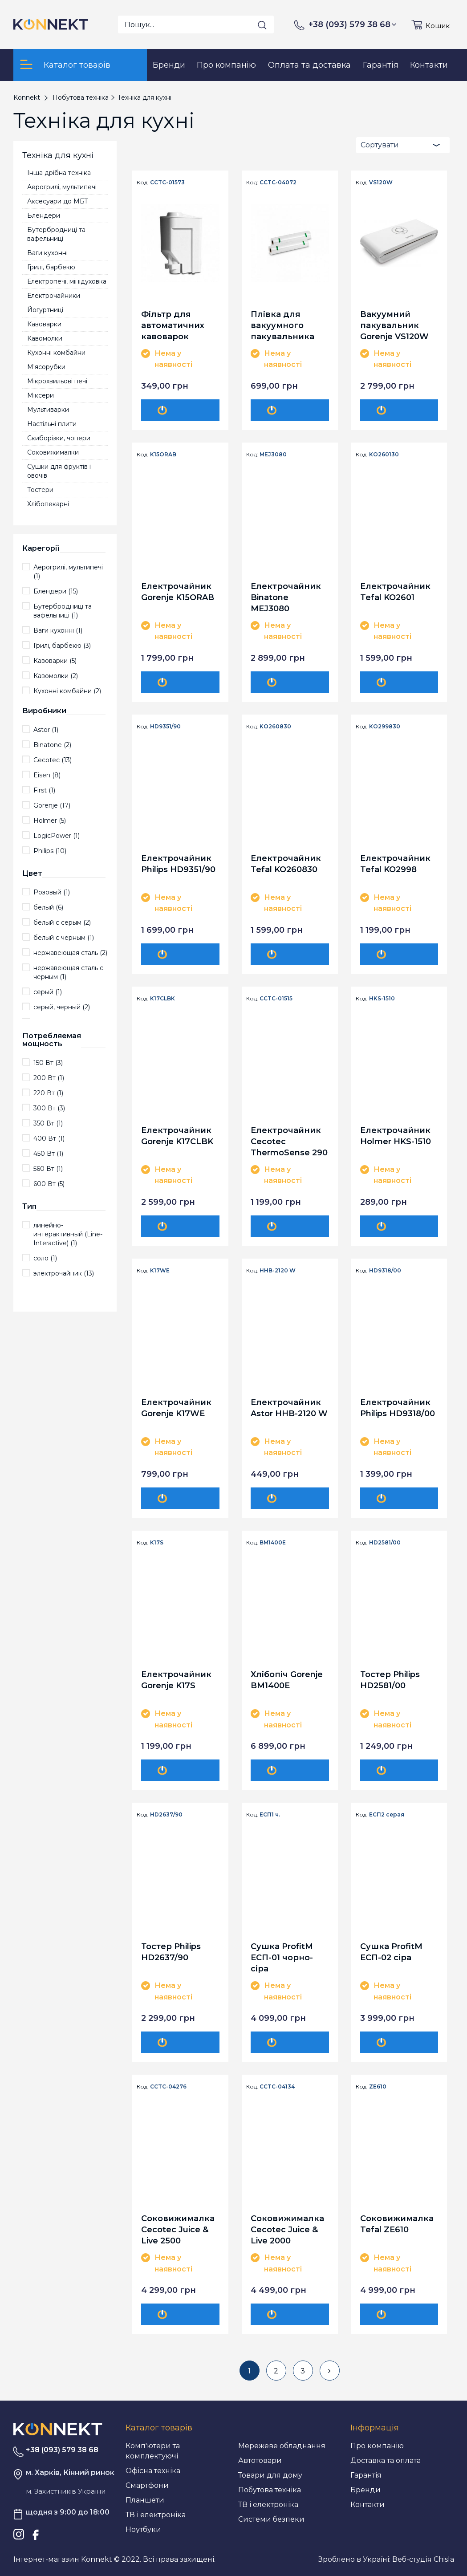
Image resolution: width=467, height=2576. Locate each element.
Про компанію (377, 2446)
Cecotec (52, 760)
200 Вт (48, 1078)
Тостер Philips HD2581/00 (390, 1680)
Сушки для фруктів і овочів (59, 471)
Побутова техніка (269, 2490)
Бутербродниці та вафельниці (56, 234)
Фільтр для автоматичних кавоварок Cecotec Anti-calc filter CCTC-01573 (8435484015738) (178, 325)
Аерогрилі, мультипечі (62, 187)
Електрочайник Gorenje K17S (176, 1680)
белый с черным (63, 938)
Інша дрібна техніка (59, 173)
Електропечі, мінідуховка (66, 281)
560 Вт (48, 1169)
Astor (45, 730)
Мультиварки (48, 410)
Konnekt (26, 97)
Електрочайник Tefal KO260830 (286, 863)
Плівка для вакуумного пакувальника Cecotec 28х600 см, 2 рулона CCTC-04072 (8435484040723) (288, 325)
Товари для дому (270, 2475)
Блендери (43, 215)
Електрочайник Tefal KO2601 (395, 591)
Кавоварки (44, 324)
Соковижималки (53, 452)
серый (47, 992)
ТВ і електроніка (156, 2515)
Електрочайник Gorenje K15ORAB (177, 591)
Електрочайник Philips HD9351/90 (178, 863)
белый (48, 907)
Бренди (365, 2490)
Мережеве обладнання (281, 2446)
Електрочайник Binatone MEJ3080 (286, 597)
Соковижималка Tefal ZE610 (397, 2224)
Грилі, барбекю (51, 267)
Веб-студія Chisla (423, 2559)
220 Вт (48, 1093)
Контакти (367, 2504)
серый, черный (61, 1007)
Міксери (40, 395)
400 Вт (49, 1138)
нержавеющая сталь (70, 953)
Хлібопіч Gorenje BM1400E (287, 1680)
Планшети (145, 2500)
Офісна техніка (153, 2470)
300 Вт (49, 1108)
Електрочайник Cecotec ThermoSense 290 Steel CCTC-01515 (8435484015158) (289, 1141)
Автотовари (260, 2460)
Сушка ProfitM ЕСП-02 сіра (391, 1952)
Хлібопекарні (48, 504)
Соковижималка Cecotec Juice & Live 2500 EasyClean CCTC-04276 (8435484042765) (179, 2229)
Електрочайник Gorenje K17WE (176, 1408)
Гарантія (366, 2475)
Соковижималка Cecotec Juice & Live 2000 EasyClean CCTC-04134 (287, 2229)
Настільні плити (52, 424)
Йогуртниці (45, 310)
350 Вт (48, 1123)
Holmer (49, 821)
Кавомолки (44, 338)
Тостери (40, 490)
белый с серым (62, 922)
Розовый (51, 892)
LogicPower (56, 836)
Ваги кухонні (47, 253)
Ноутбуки (143, 2529)
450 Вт (48, 1154)
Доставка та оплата (385, 2460)
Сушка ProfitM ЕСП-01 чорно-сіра (282, 1957)
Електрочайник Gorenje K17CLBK (177, 1135)
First (44, 790)
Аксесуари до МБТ (57, 201)
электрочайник (63, 1273)
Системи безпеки (271, 2519)
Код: (143, 182)
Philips (49, 851)
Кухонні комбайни (56, 353)
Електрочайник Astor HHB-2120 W (289, 1408)
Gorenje (51, 805)
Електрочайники (53, 296)
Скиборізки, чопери (58, 438)
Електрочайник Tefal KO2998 (395, 863)
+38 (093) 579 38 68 (353, 24)
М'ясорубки (46, 367)
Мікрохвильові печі (57, 381)
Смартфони (147, 2485)
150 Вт (48, 1063)
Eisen (47, 775)
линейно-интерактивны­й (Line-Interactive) (67, 1234)
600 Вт (49, 1184)
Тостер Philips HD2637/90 (171, 1952)
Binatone (52, 745)
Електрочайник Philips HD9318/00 (397, 1408)
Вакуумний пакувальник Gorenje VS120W (394, 325)
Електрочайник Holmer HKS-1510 (395, 1135)
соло (45, 1258)
